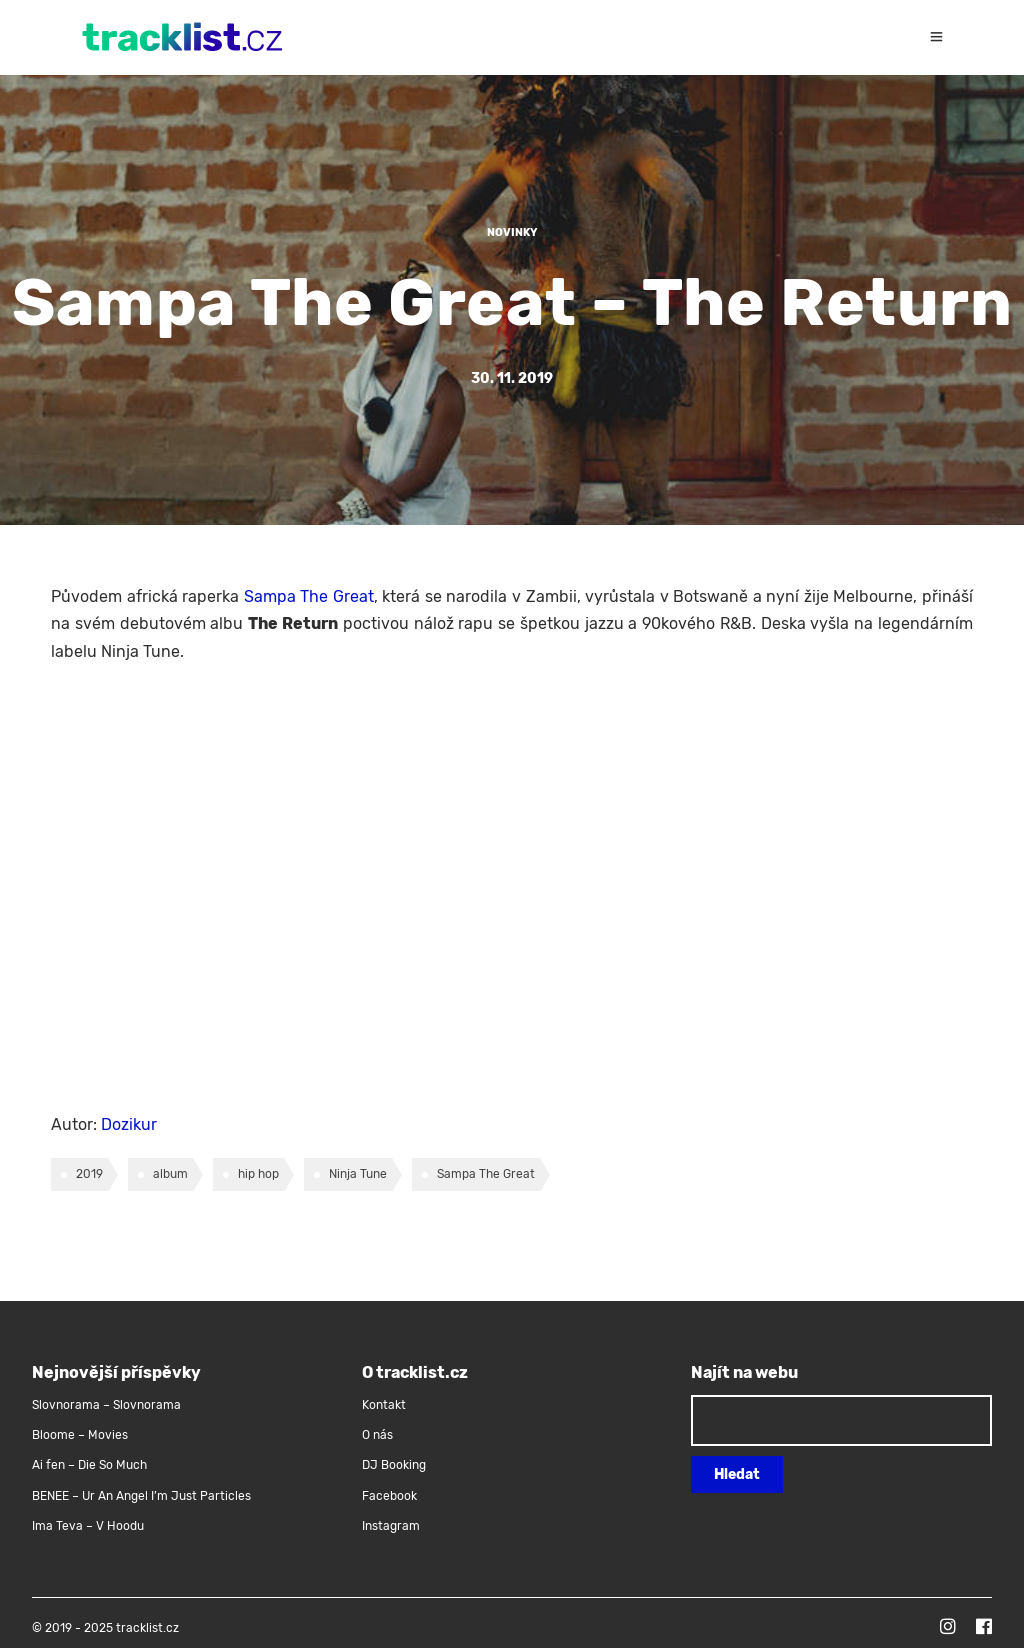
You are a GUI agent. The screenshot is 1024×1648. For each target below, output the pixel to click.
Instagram (391, 1526)
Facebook (389, 1496)
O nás (377, 1435)
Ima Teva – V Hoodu (88, 1526)
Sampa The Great (309, 596)
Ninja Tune (358, 1174)
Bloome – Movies (80, 1435)
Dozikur (129, 1124)
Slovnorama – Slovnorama (106, 1405)
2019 (89, 1174)
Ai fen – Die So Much (89, 1465)
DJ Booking (394, 1465)
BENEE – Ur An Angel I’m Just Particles (143, 1496)
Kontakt (384, 1405)
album (170, 1174)
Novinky (512, 232)
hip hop (258, 1174)
